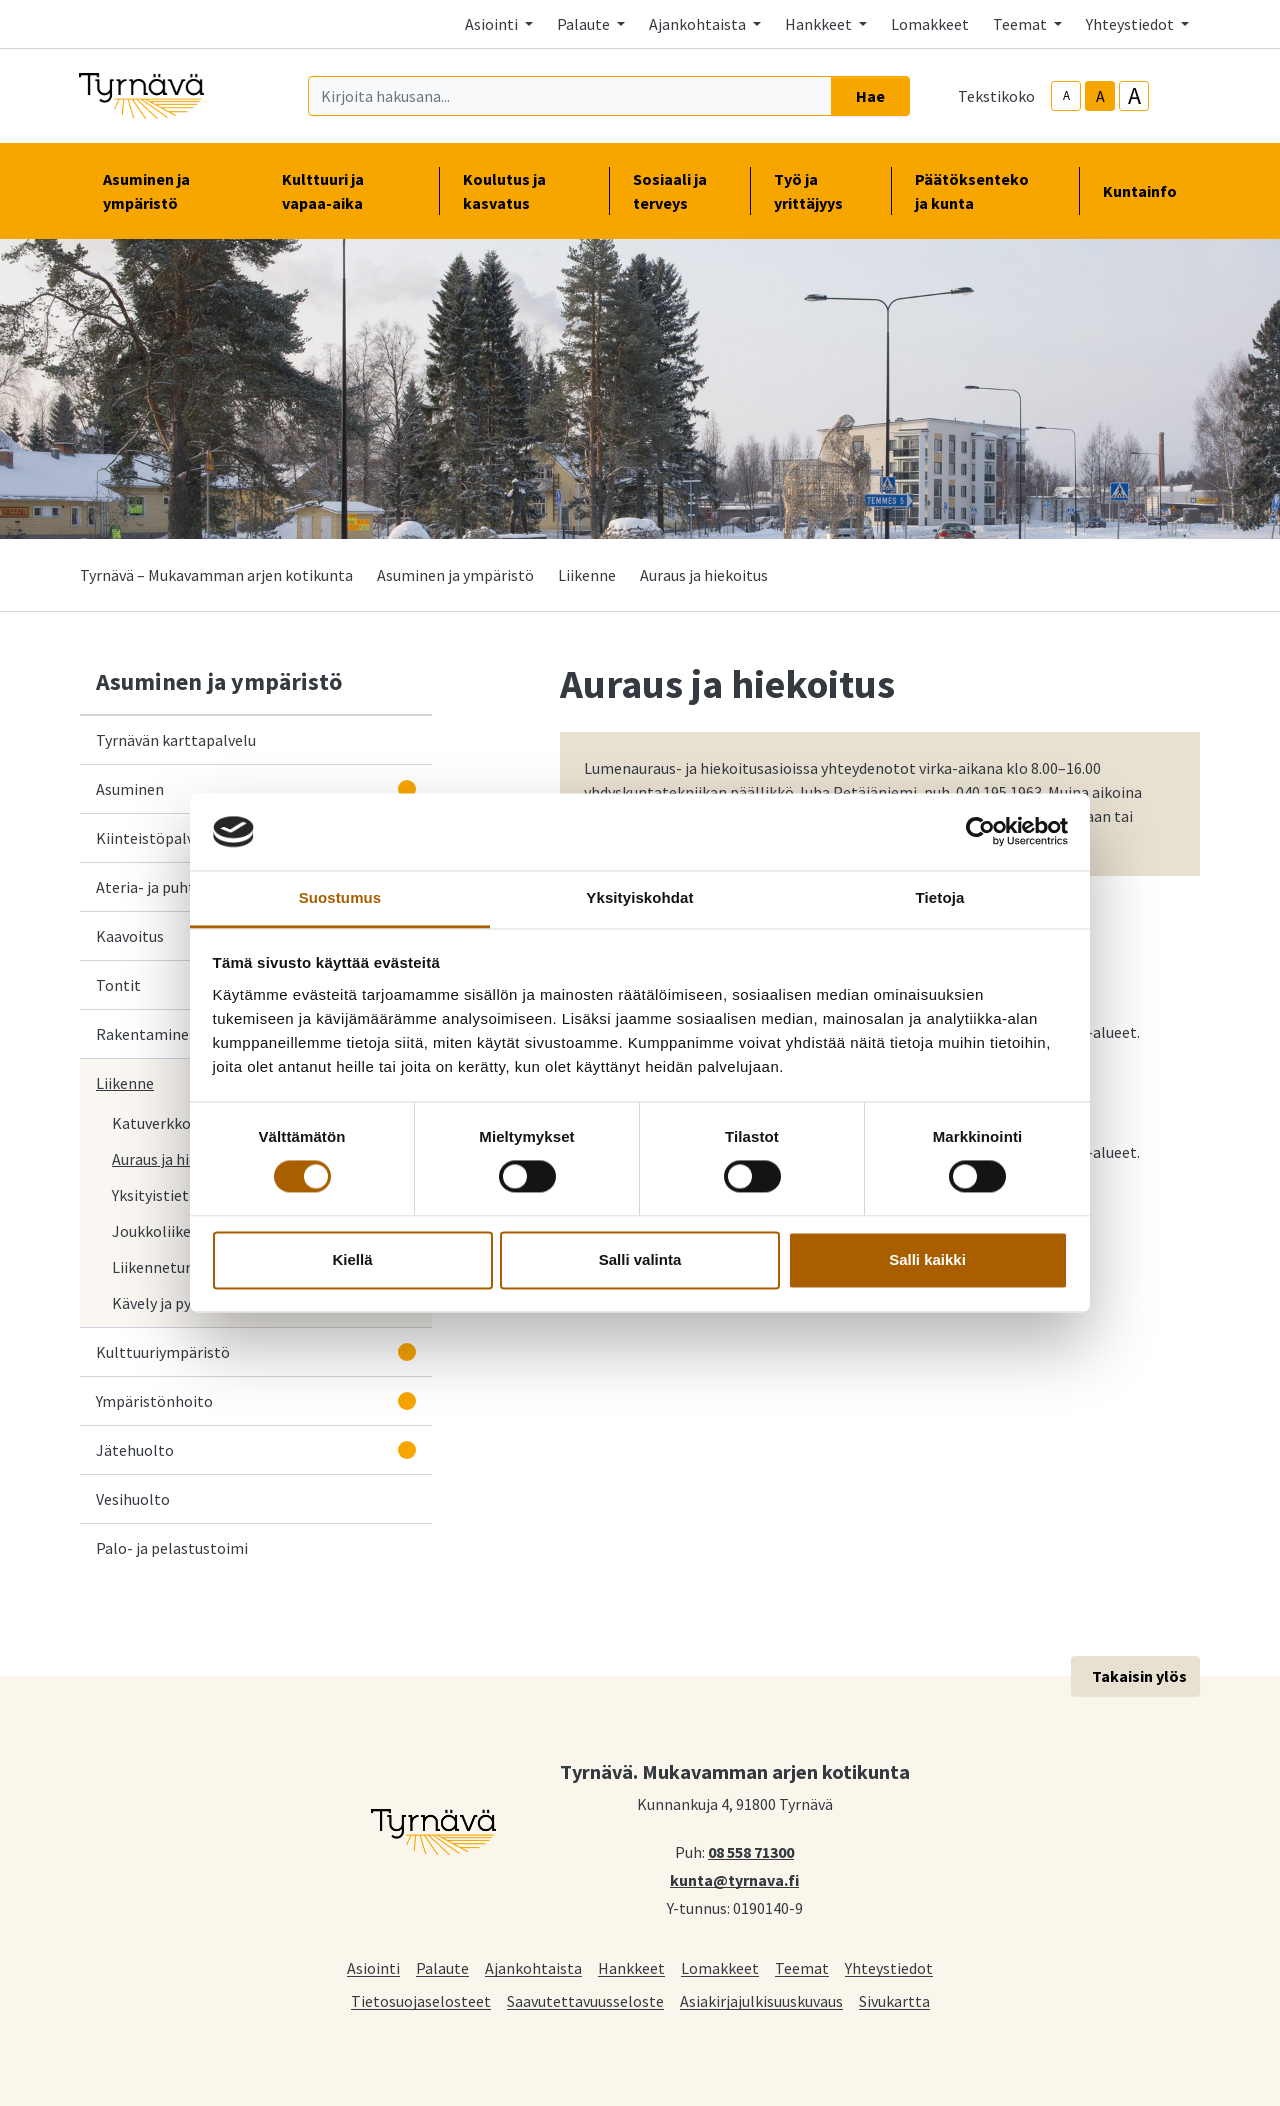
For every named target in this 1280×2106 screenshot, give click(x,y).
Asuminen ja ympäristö (455, 575)
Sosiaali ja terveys (670, 191)
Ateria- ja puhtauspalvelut (185, 887)
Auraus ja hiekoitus (176, 1159)
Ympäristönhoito (154, 1401)
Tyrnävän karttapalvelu (180, 739)
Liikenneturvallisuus (181, 1267)
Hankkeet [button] (820, 24)
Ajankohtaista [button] (699, 24)
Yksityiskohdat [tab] (639, 897)
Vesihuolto (133, 1499)
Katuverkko (151, 1123)
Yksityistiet (150, 1195)
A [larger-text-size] (1134, 96)
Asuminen (130, 789)
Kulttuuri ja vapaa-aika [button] (348, 191)
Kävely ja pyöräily (171, 1303)
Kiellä (352, 1259)
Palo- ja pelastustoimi (172, 1548)
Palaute (442, 1967)
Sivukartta (894, 2000)
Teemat (802, 1967)
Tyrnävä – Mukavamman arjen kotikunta (216, 575)
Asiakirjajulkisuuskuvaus (761, 2000)
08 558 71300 (751, 1851)
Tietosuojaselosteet (421, 2000)
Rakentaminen (147, 1034)
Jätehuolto (135, 1450)
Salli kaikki (927, 1259)
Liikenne (587, 575)
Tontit (118, 985)
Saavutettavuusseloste (585, 2000)
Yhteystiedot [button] (1131, 24)
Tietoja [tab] (940, 897)
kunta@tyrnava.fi (734, 1879)
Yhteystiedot (889, 1967)
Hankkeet (631, 1967)
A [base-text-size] (1100, 96)
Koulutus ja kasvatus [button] (524, 191)
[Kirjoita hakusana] (570, 96)
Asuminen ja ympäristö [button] (168, 191)
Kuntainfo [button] (1148, 191)
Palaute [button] (585, 24)
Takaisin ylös (1139, 1676)
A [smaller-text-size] (1066, 95)
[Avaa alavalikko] (407, 789)
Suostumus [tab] (340, 897)
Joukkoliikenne (164, 1231)
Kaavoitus (130, 936)
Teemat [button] (1021, 24)
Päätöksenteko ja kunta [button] (985, 191)
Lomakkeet (930, 24)
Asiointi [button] (493, 24)
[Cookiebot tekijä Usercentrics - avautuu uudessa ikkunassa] (980, 832)
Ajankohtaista (533, 1967)
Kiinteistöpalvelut (159, 838)
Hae (870, 96)
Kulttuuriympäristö (163, 1352)
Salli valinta (640, 1259)
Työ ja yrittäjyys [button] (820, 191)
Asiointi (373, 1967)
